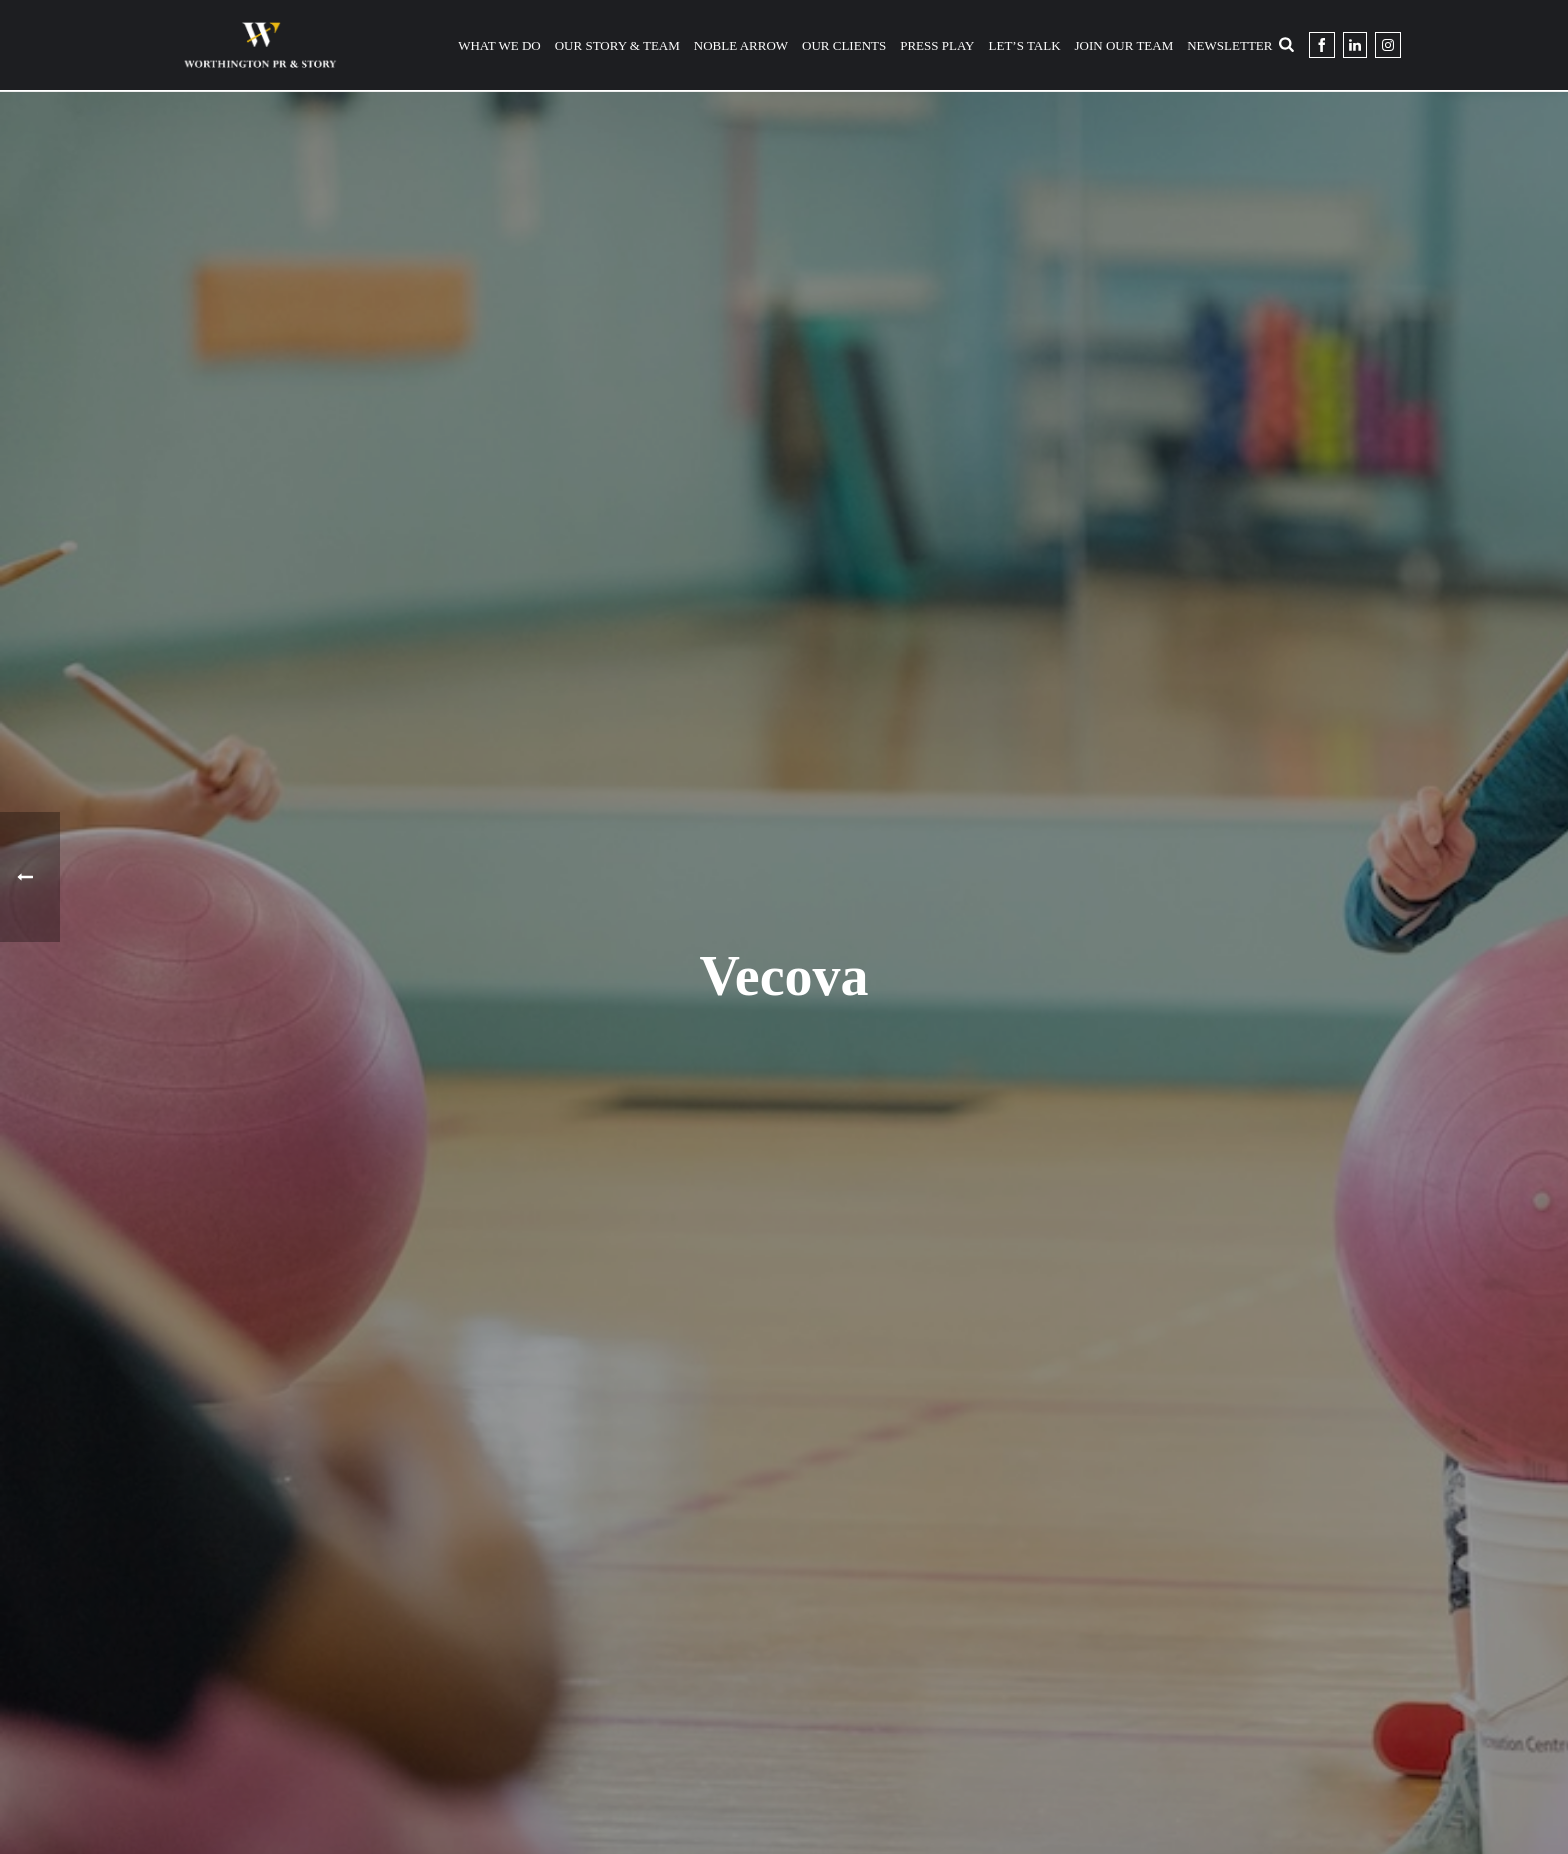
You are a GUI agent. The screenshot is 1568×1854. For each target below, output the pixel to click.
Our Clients (844, 45)
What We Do (499, 45)
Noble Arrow (741, 45)
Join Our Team (1124, 45)
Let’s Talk (1025, 45)
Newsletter (1229, 45)
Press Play (937, 45)
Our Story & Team (617, 45)
